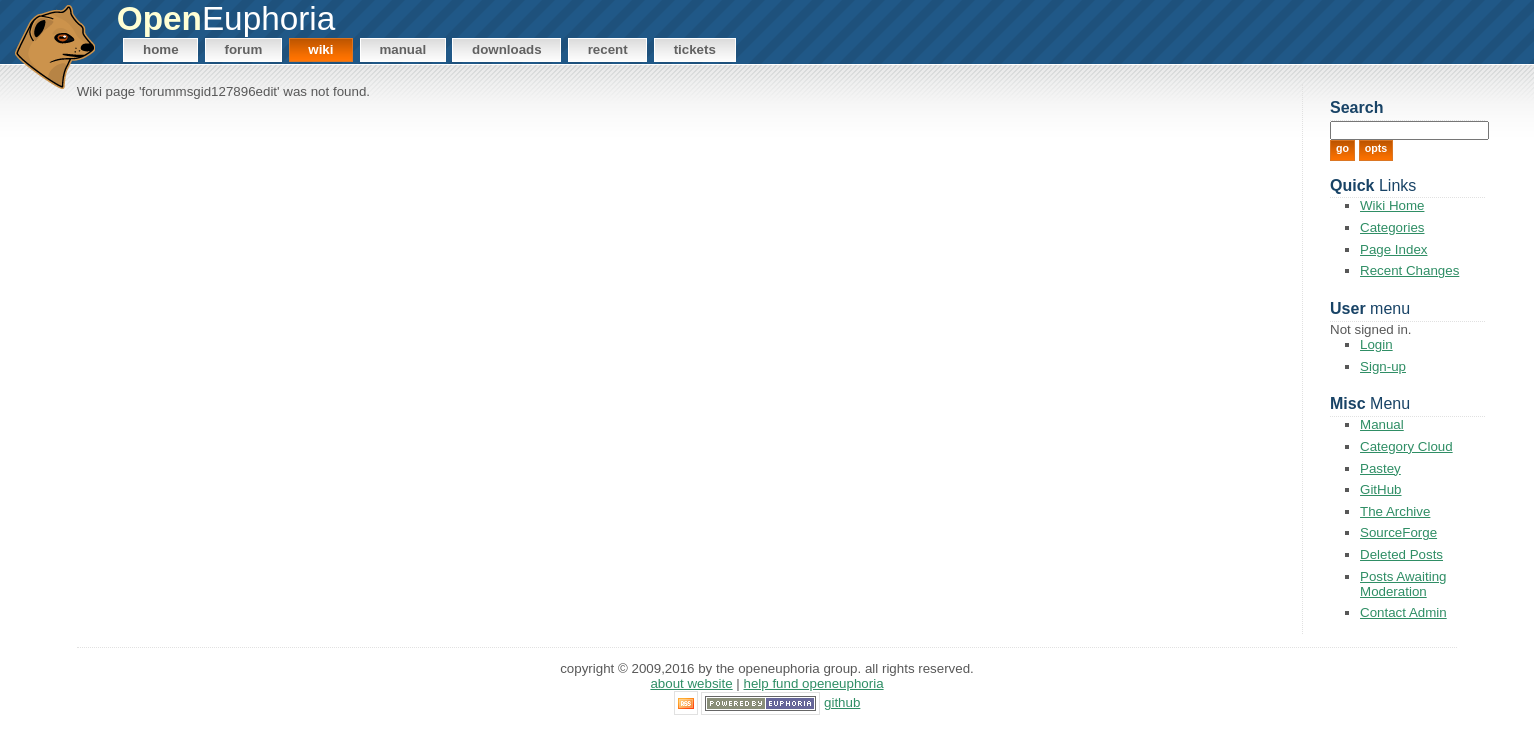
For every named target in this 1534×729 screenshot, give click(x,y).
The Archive (1395, 511)
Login (1376, 344)
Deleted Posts (1401, 554)
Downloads (507, 49)
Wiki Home (1392, 205)
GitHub (1380, 489)
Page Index (1393, 249)
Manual (402, 49)
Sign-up (1383, 366)
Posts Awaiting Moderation (1403, 584)
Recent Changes (1409, 270)
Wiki (320, 49)
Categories (1392, 227)
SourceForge (1398, 532)
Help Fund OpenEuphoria (814, 683)
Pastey (1380, 468)
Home (161, 49)
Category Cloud (1406, 446)
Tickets (695, 49)
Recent (608, 49)
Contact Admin (1403, 612)
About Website (691, 683)
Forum (244, 49)
